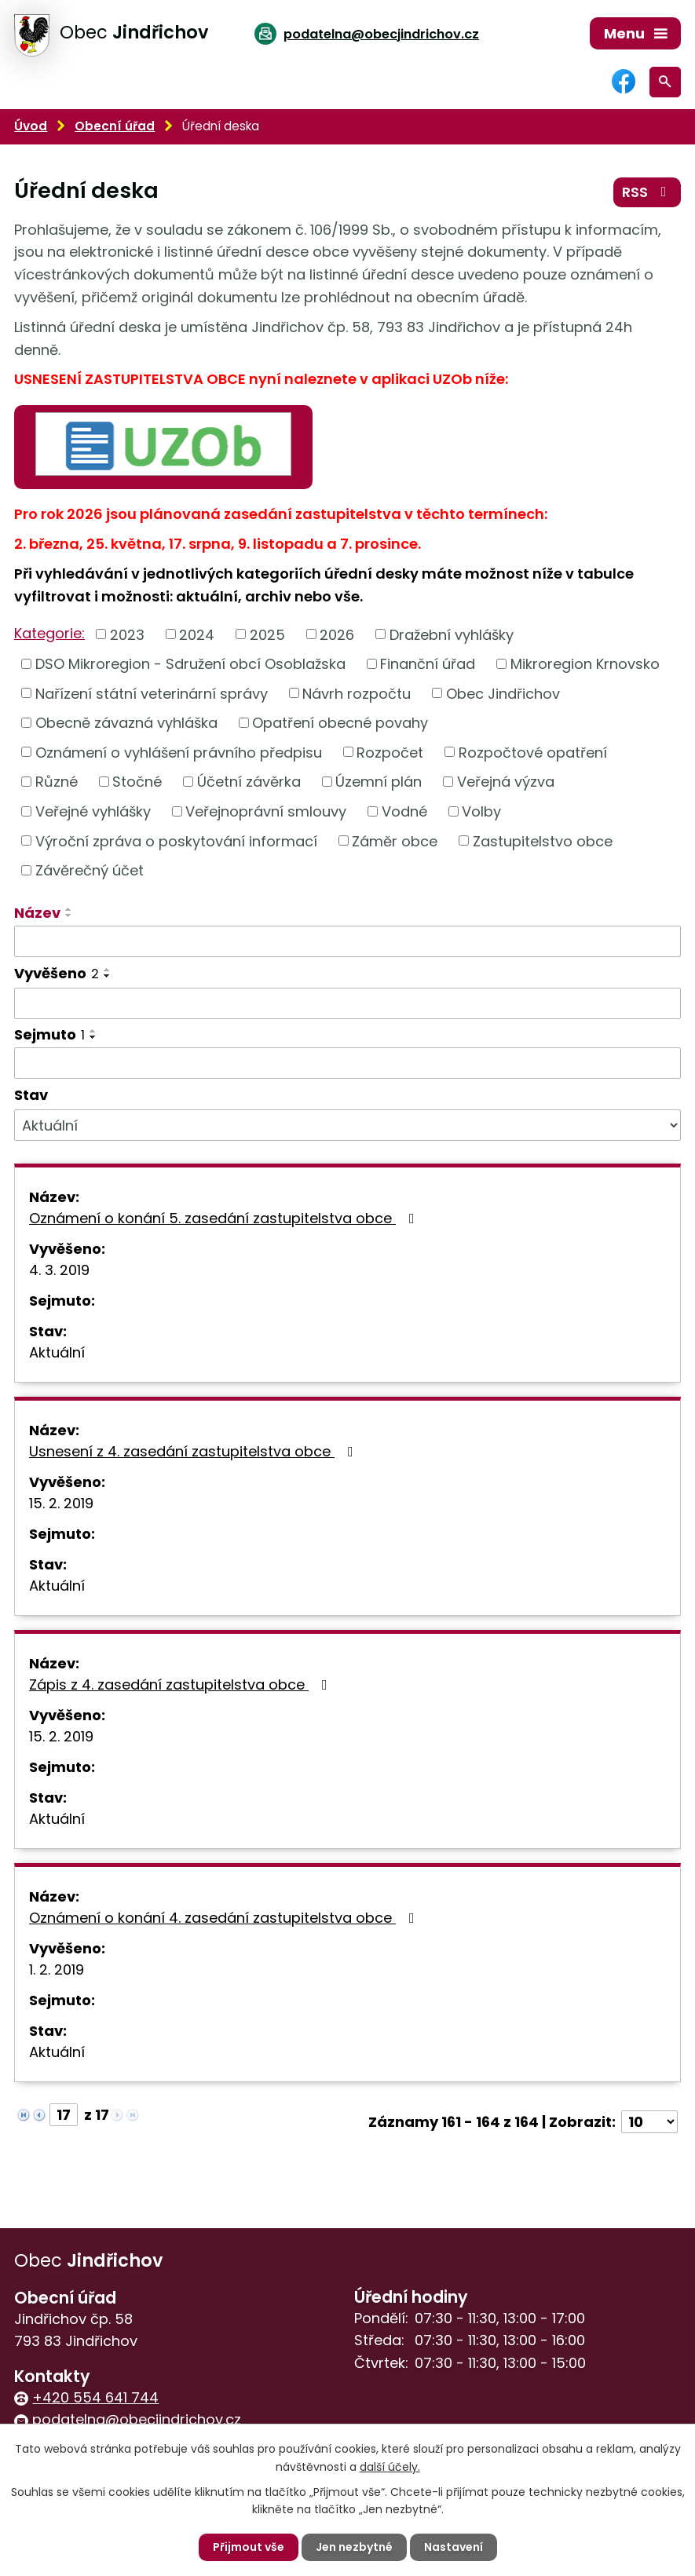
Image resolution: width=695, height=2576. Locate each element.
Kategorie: (49, 633)
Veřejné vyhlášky (93, 811)
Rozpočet (390, 752)
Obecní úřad (115, 126)
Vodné (404, 811)
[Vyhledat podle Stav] (347, 1125)
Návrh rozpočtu (356, 693)
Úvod (30, 126)
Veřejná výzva (505, 781)
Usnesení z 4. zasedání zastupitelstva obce (194, 1451)
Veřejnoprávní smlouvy (265, 811)
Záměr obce (394, 840)
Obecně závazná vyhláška (126, 723)
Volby (481, 811)
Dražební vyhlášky (452, 634)
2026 (337, 634)
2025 (267, 634)
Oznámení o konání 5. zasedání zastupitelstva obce (225, 1218)
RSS (647, 192)
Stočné (137, 781)
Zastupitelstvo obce (543, 840)
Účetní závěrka (249, 781)
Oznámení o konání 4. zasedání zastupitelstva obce (225, 1917)
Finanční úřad (427, 664)
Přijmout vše (248, 2547)
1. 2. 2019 (56, 1969)
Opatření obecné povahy (340, 723)
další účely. (390, 2466)
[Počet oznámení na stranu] (649, 2121)
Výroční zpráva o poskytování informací (176, 840)
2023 (127, 634)
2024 (196, 634)
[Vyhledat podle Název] (347, 941)
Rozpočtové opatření (533, 752)
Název (37, 913)
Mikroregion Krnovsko (585, 664)
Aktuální (57, 1352)
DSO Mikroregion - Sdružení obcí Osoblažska (190, 664)
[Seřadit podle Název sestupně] (69, 915)
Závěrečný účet (89, 870)
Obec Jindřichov (503, 693)
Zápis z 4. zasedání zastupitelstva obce (181, 1684)
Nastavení (453, 2547)
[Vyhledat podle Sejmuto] (347, 1063)
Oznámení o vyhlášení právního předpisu (178, 752)
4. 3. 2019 (59, 1270)
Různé (56, 781)
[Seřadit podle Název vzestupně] (69, 909)
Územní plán (378, 781)
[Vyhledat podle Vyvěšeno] (347, 1003)
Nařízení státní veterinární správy (151, 693)
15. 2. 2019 (61, 1503)
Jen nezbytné (354, 2547)
